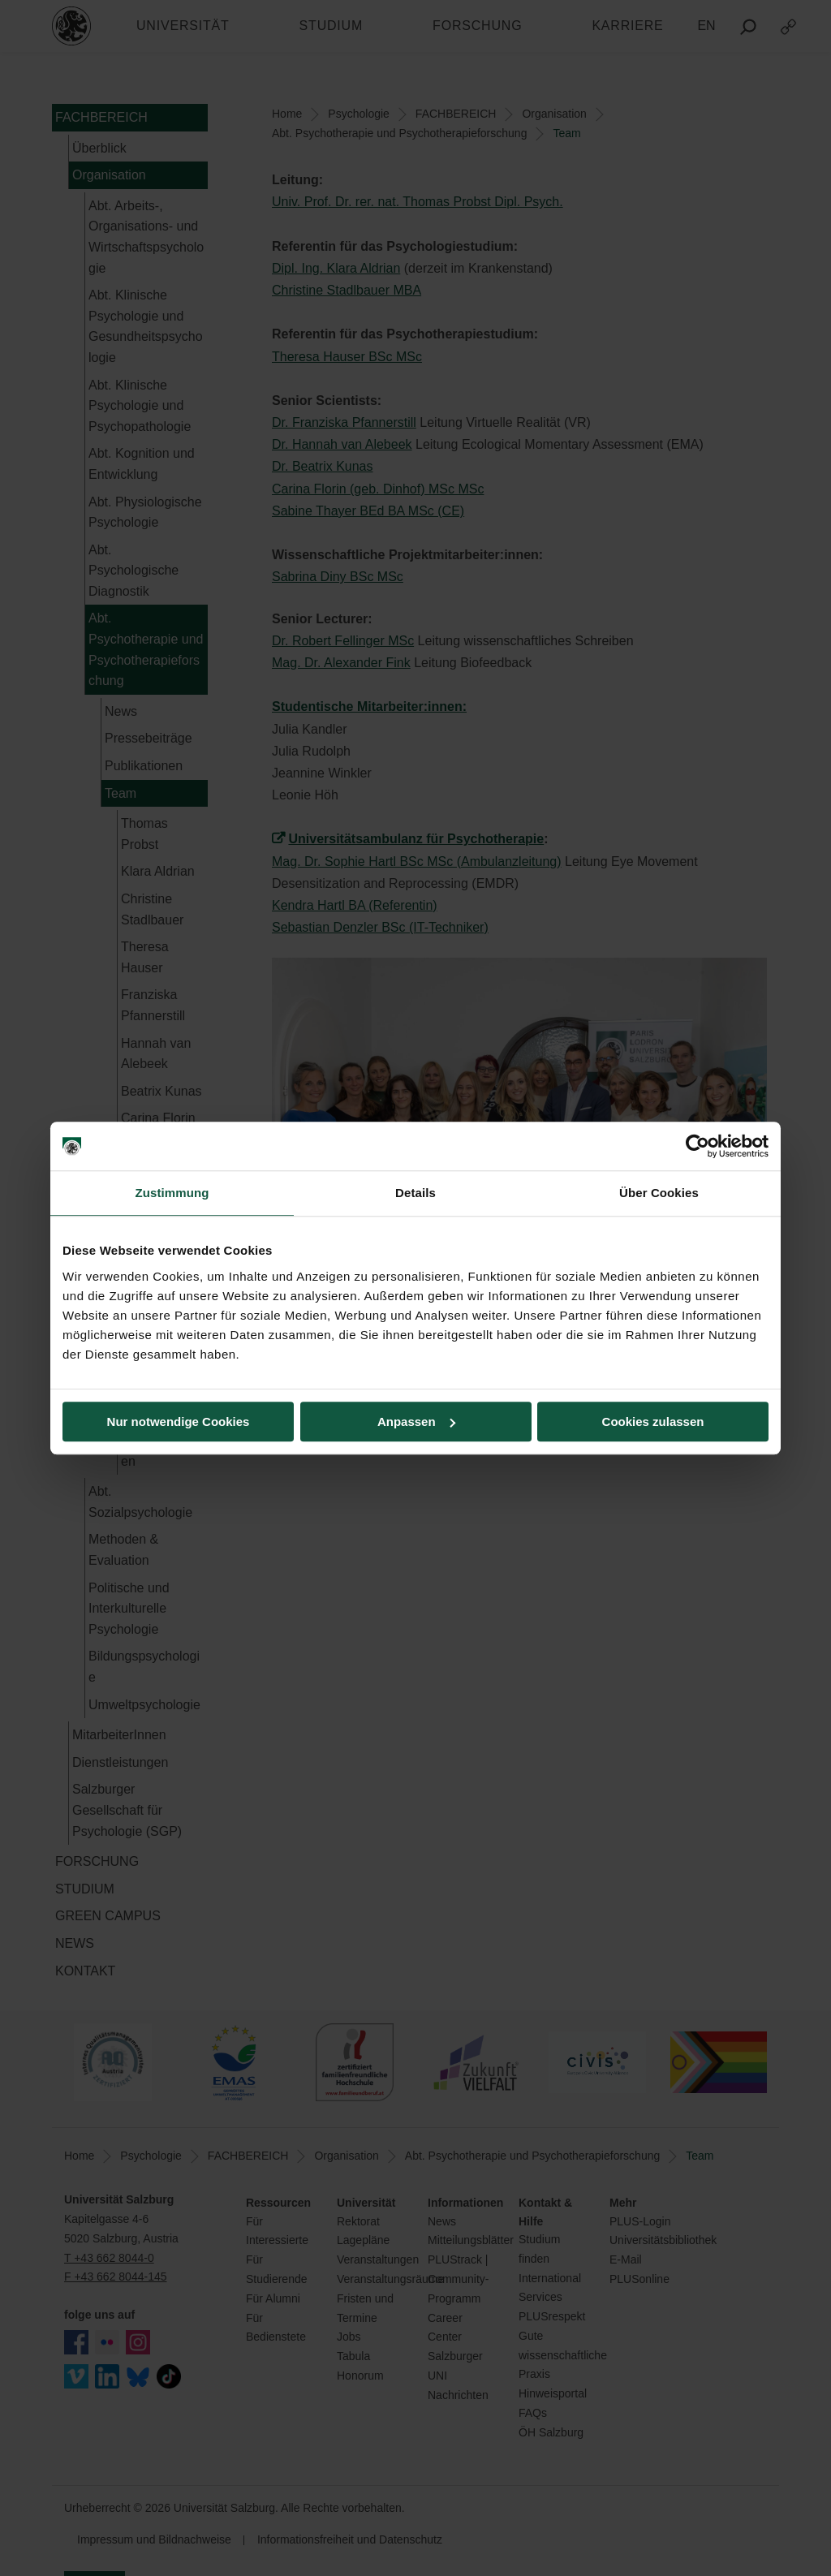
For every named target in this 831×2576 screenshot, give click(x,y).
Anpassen (416, 1421)
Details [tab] (415, 1193)
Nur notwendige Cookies (178, 1421)
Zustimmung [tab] (172, 1193)
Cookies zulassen (653, 1421)
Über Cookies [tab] (659, 1193)
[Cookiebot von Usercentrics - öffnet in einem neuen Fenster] (697, 1146)
